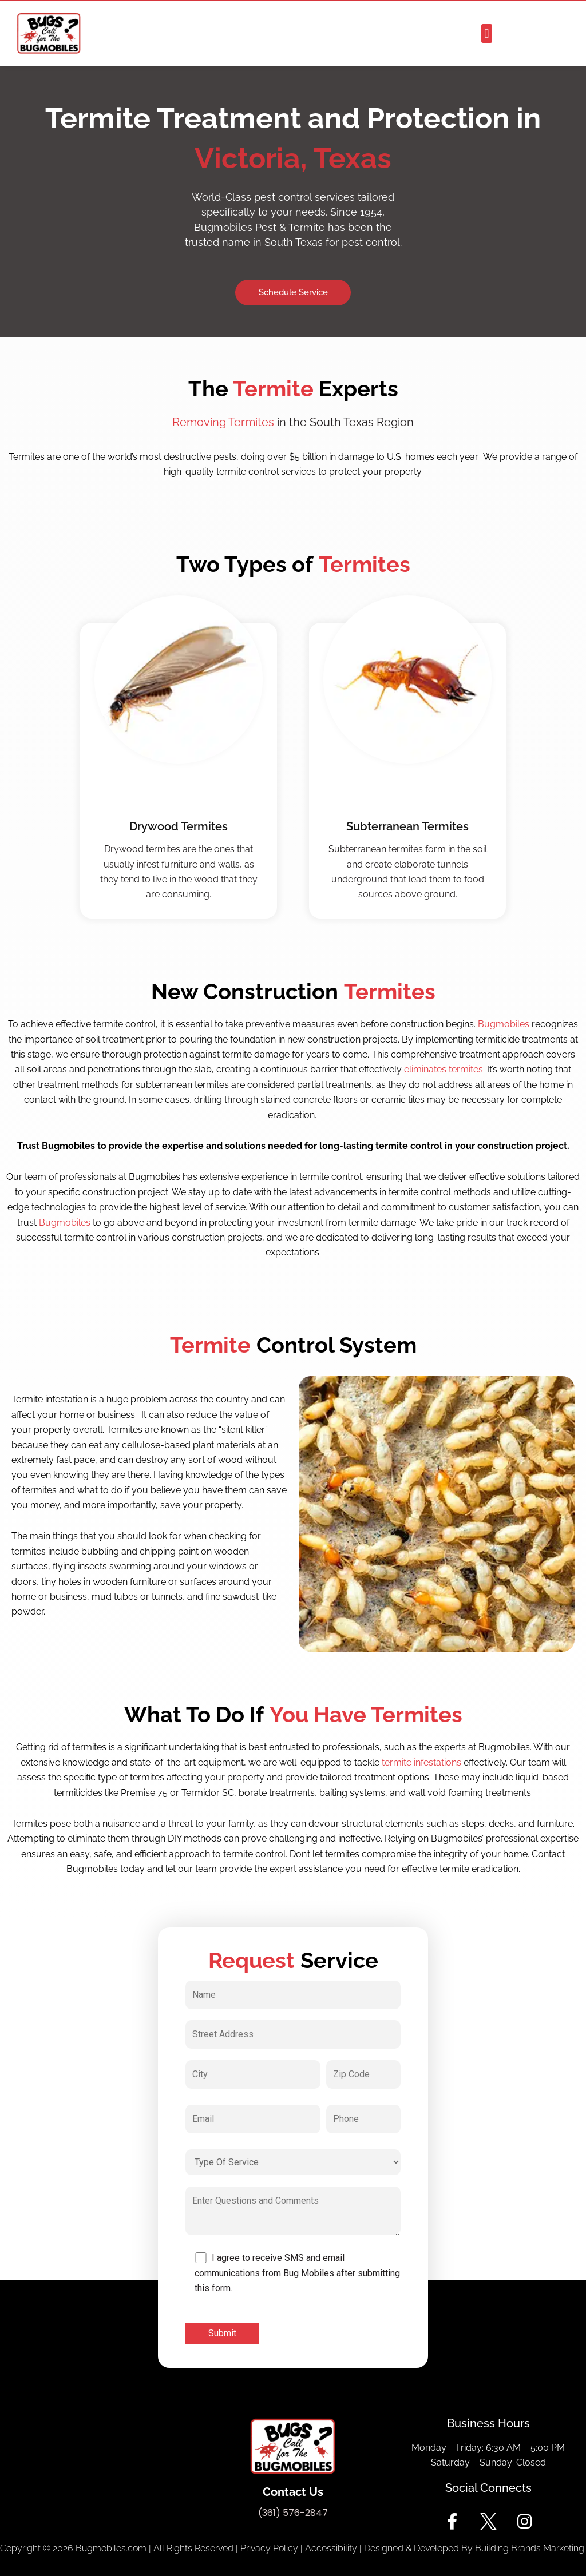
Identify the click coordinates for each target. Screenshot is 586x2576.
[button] (486, 33)
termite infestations (421, 1762)
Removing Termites (223, 422)
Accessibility (331, 2548)
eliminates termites (443, 1069)
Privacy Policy (269, 2548)
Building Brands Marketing (529, 2548)
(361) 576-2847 (293, 2512)
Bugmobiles (503, 1024)
